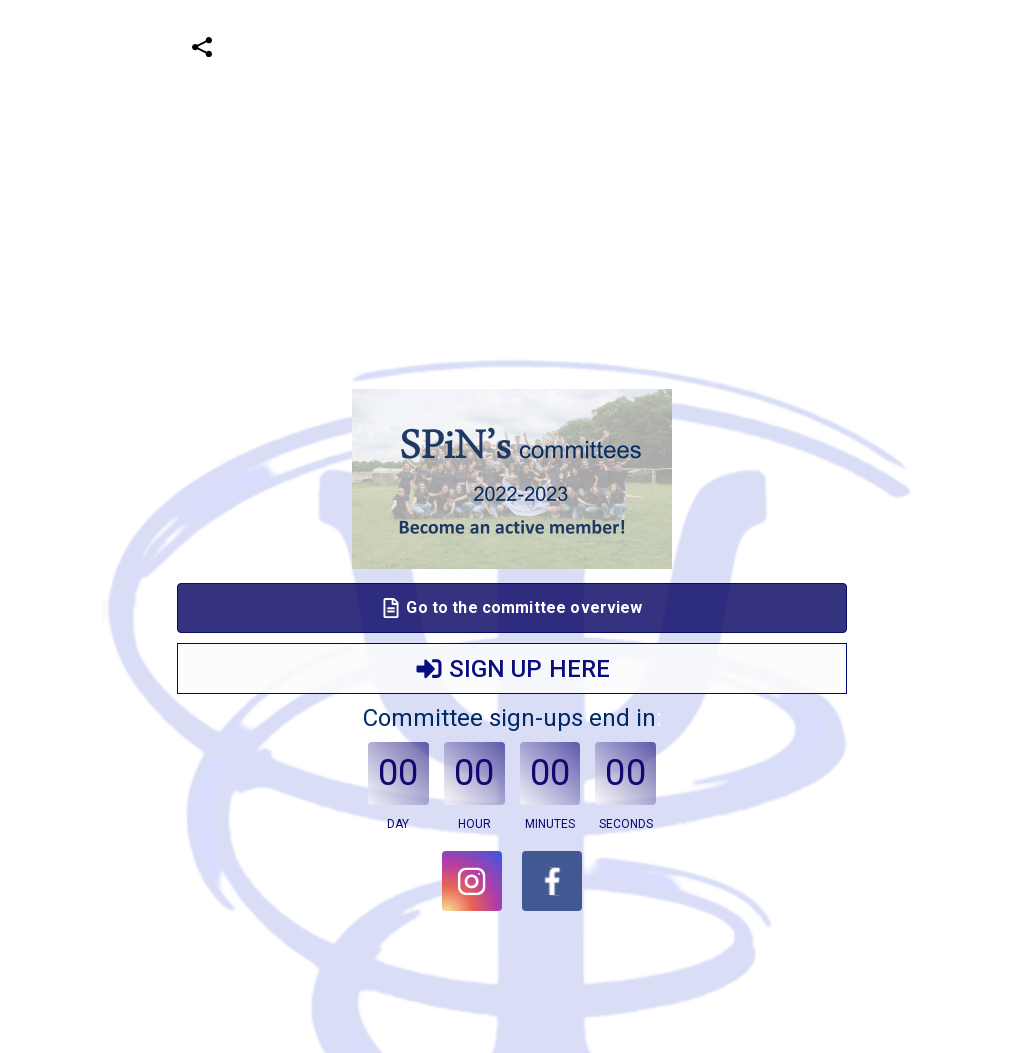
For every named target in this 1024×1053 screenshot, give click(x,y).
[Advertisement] (504, 140)
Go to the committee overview (511, 608)
